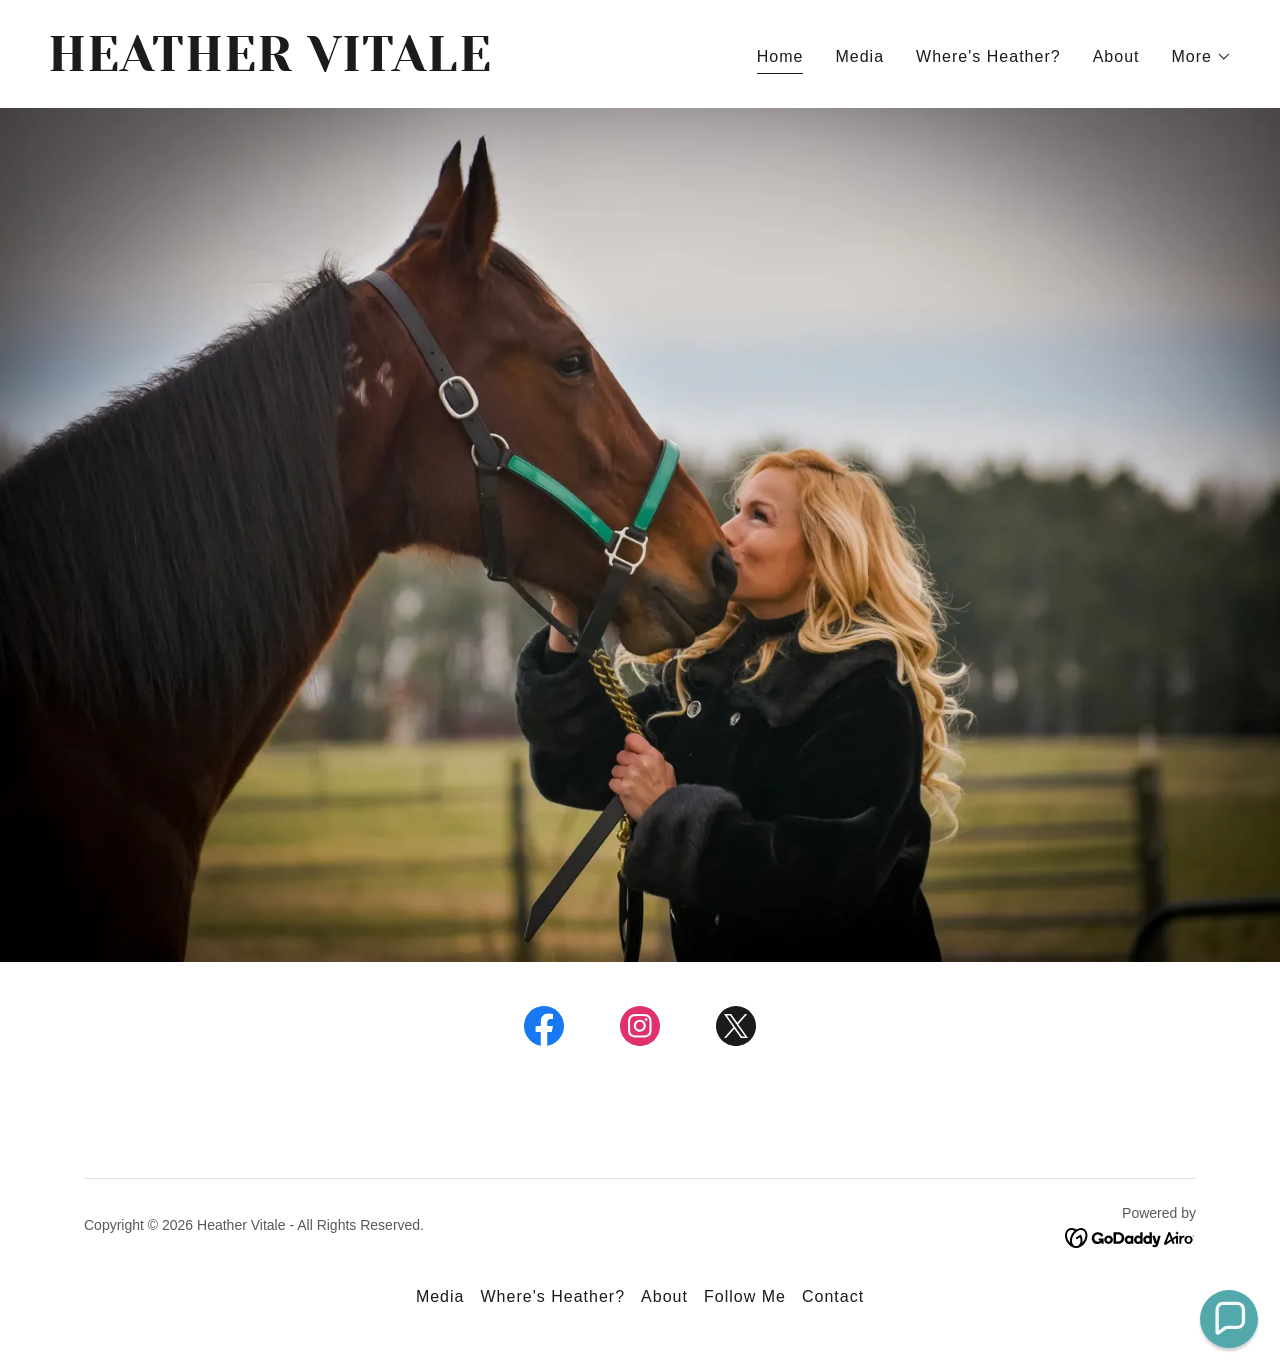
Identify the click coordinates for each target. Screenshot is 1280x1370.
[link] (336, 65)
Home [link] (780, 56)
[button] (1202, 57)
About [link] (1116, 56)
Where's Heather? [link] (988, 56)
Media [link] (859, 56)
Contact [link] (833, 1296)
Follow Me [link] (745, 1296)
